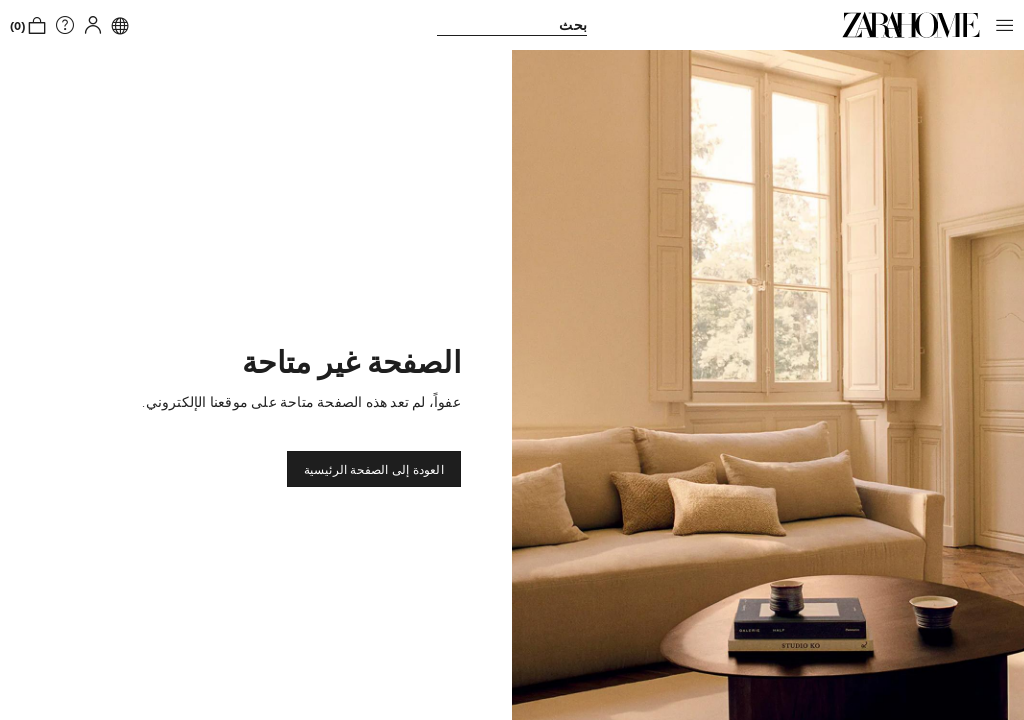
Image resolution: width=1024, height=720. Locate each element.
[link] (911, 25)
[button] (1000, 25)
